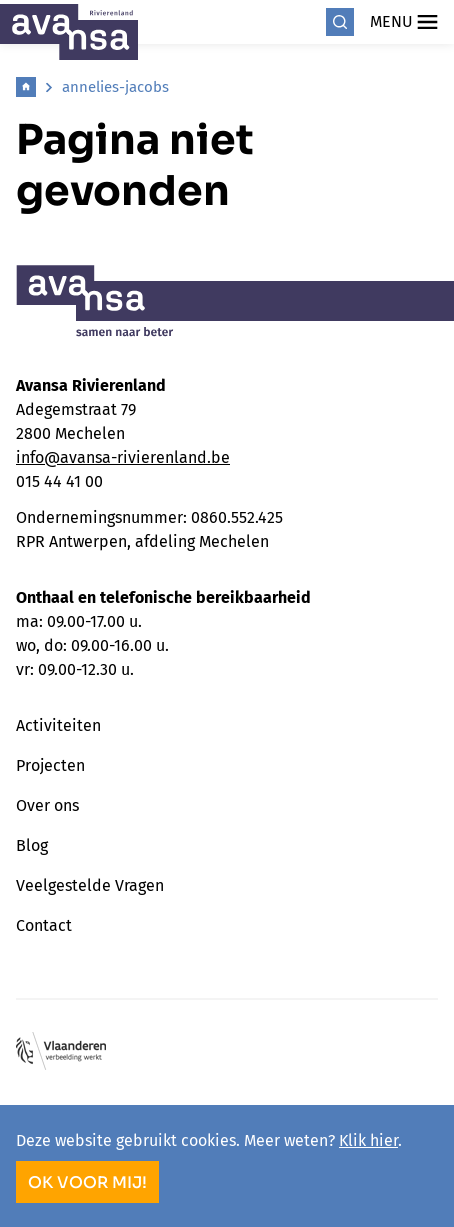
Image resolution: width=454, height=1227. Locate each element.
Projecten (50, 765)
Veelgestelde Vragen (90, 885)
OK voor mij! (87, 1182)
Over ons (47, 805)
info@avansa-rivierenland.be (123, 457)
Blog (32, 845)
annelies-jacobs (115, 87)
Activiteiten (58, 725)
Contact (44, 925)
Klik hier (368, 1140)
